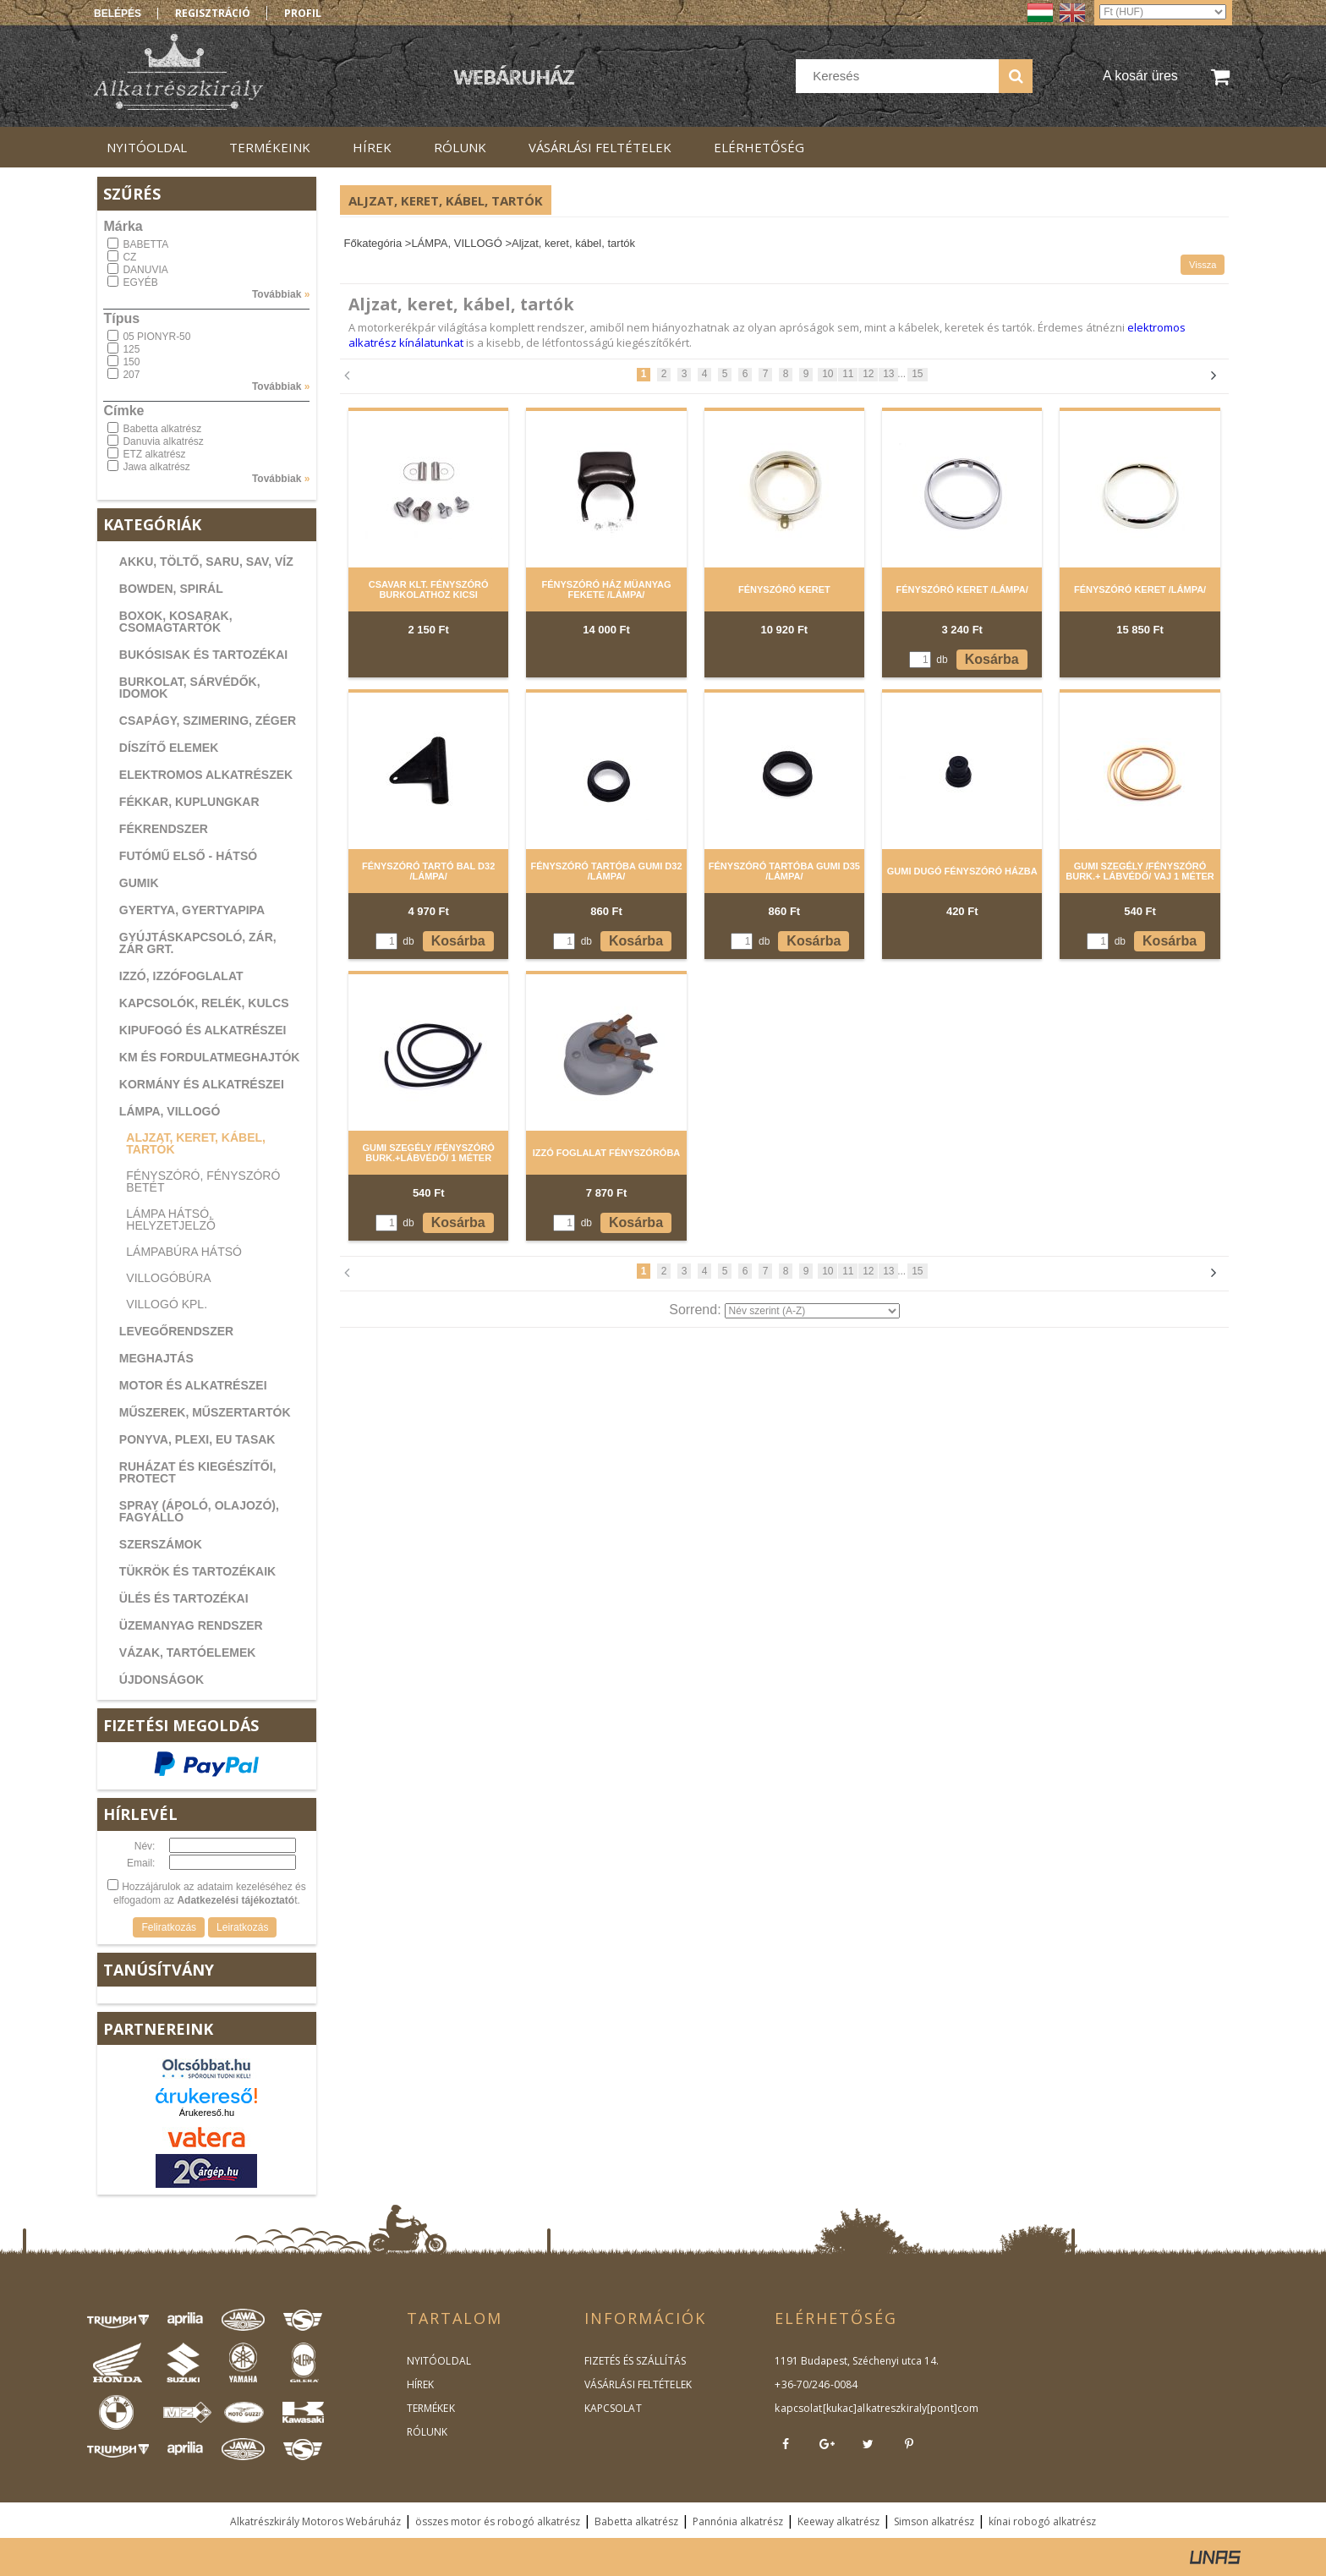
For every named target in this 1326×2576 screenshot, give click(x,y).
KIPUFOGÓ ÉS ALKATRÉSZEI (203, 1030)
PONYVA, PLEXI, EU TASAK (197, 1439)
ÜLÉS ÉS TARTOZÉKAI (184, 1598)
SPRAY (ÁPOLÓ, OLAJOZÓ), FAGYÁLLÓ (199, 1511)
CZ (129, 257)
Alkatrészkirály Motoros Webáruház (315, 2521)
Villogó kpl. (166, 1304)
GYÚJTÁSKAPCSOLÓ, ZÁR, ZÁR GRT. (198, 943)
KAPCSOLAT (612, 2408)
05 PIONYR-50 (156, 337)
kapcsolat (798, 2408)
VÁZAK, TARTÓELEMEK (187, 1652)
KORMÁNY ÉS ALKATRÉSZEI (201, 1084)
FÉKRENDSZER (163, 829)
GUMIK (139, 883)
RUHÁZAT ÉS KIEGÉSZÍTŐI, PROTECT (198, 1472)
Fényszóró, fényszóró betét (203, 1181)
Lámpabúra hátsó (184, 1251)
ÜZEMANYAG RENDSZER (191, 1625)
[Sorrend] (812, 1310)
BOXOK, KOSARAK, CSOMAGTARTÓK (176, 621)
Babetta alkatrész (162, 429)
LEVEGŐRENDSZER (176, 1331)
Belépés (117, 13)
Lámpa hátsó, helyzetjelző (171, 1219)
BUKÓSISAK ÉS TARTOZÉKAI (203, 654)
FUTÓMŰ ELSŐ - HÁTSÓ (188, 856)
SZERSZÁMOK (160, 1544)
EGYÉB (140, 282)
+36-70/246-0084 (815, 2384)
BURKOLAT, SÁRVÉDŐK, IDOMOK (189, 687)
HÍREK (420, 2384)
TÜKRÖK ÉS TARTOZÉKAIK (197, 1571)
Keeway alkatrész (838, 2521)
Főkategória (373, 243)
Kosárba (992, 659)
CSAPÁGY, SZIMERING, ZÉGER (207, 720)
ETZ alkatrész (154, 454)
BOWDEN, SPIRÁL (171, 588)
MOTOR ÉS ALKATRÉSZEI (193, 1385)
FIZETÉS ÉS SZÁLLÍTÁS (634, 2361)
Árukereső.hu (206, 2112)
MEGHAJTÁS (156, 1358)
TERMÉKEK (430, 2408)
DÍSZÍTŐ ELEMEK (168, 747)
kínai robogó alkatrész (1042, 2521)
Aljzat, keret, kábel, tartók (196, 1143)
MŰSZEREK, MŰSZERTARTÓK (205, 1412)
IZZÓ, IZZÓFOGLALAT (181, 976)
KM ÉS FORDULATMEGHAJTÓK (209, 1057)
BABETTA (145, 244)
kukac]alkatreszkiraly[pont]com (899, 2408)
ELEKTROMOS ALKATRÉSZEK (206, 774)
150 (131, 362)
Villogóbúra (168, 1278)
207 (131, 375)
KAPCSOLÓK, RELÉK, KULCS (204, 1003)
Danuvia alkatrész (163, 441)
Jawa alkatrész (156, 467)
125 (131, 349)
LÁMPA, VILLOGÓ (170, 1111)
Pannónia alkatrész (738, 2521)
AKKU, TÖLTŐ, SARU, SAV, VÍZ (206, 561)
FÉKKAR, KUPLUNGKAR (189, 801)
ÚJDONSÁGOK (161, 1679)
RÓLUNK (427, 2432)
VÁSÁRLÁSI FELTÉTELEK (637, 2384)
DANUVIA (145, 270)
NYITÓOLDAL (438, 2361)
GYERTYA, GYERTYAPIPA (192, 910)
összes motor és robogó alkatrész (497, 2521)
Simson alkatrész (934, 2521)
